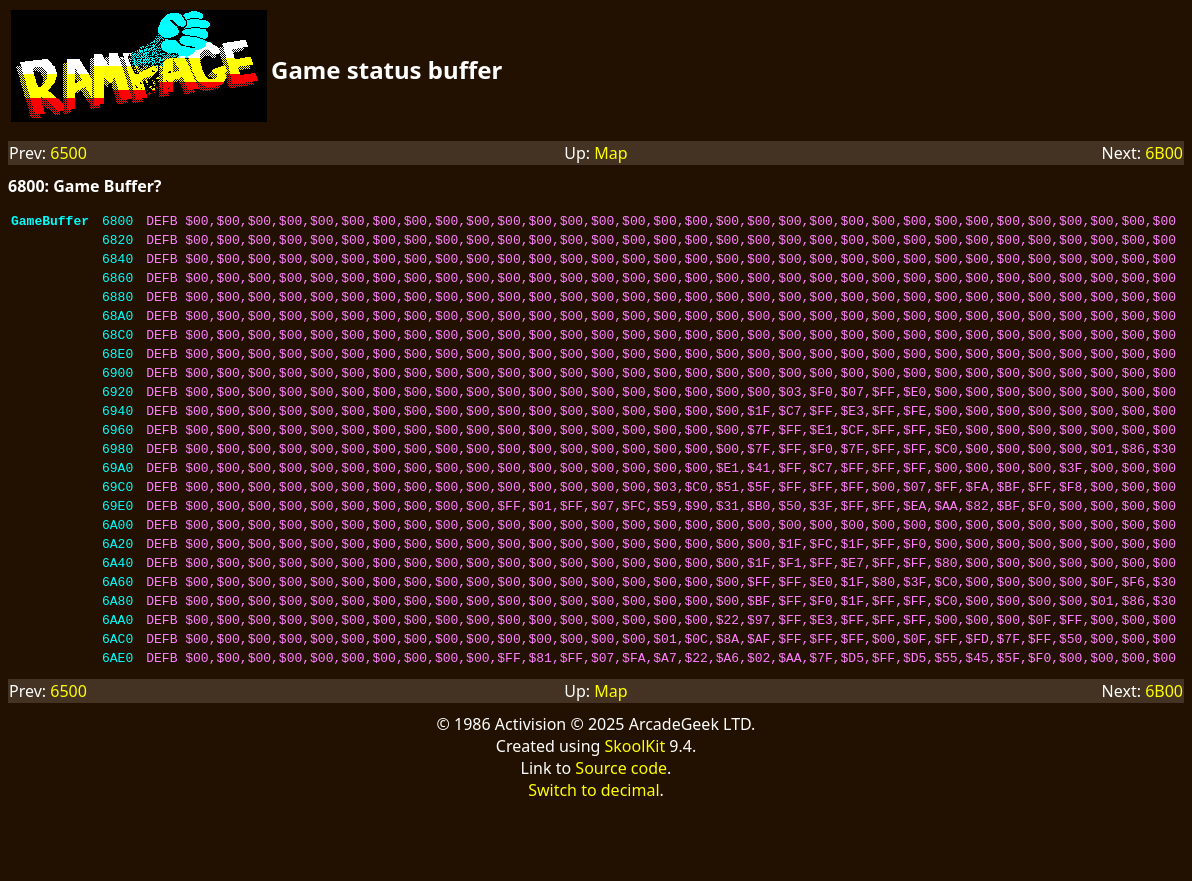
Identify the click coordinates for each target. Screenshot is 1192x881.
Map (610, 153)
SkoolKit (635, 818)
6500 (68, 153)
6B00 (1164, 153)
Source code (621, 840)
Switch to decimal (593, 862)
